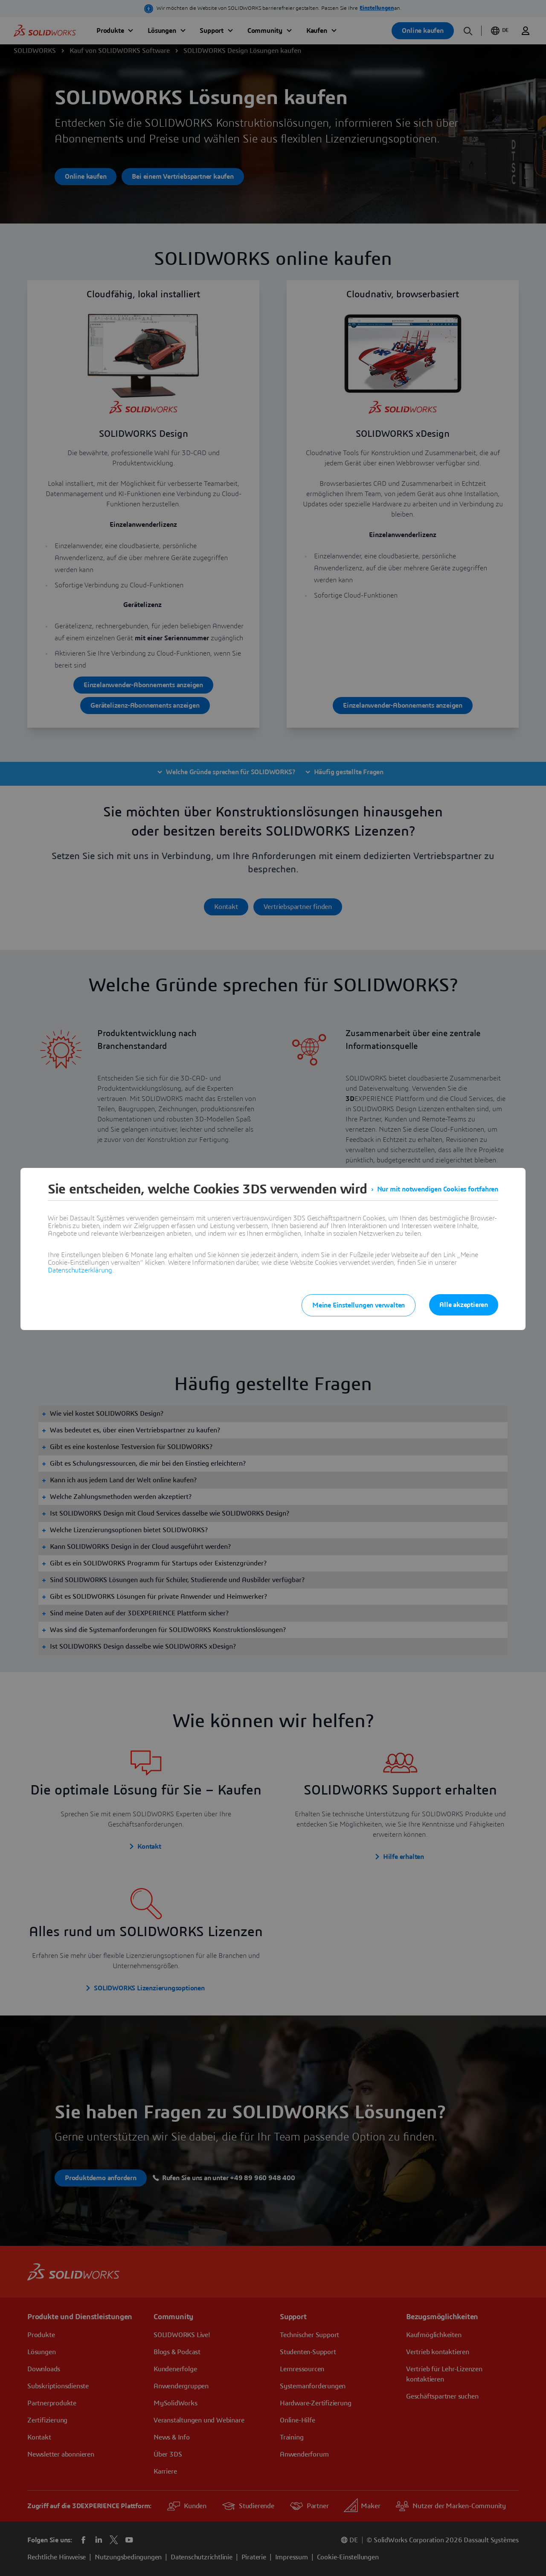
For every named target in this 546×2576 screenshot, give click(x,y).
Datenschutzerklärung (80, 1270)
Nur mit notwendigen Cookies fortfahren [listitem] (437, 1189)
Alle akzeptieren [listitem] (463, 1304)
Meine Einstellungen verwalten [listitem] (358, 1305)
